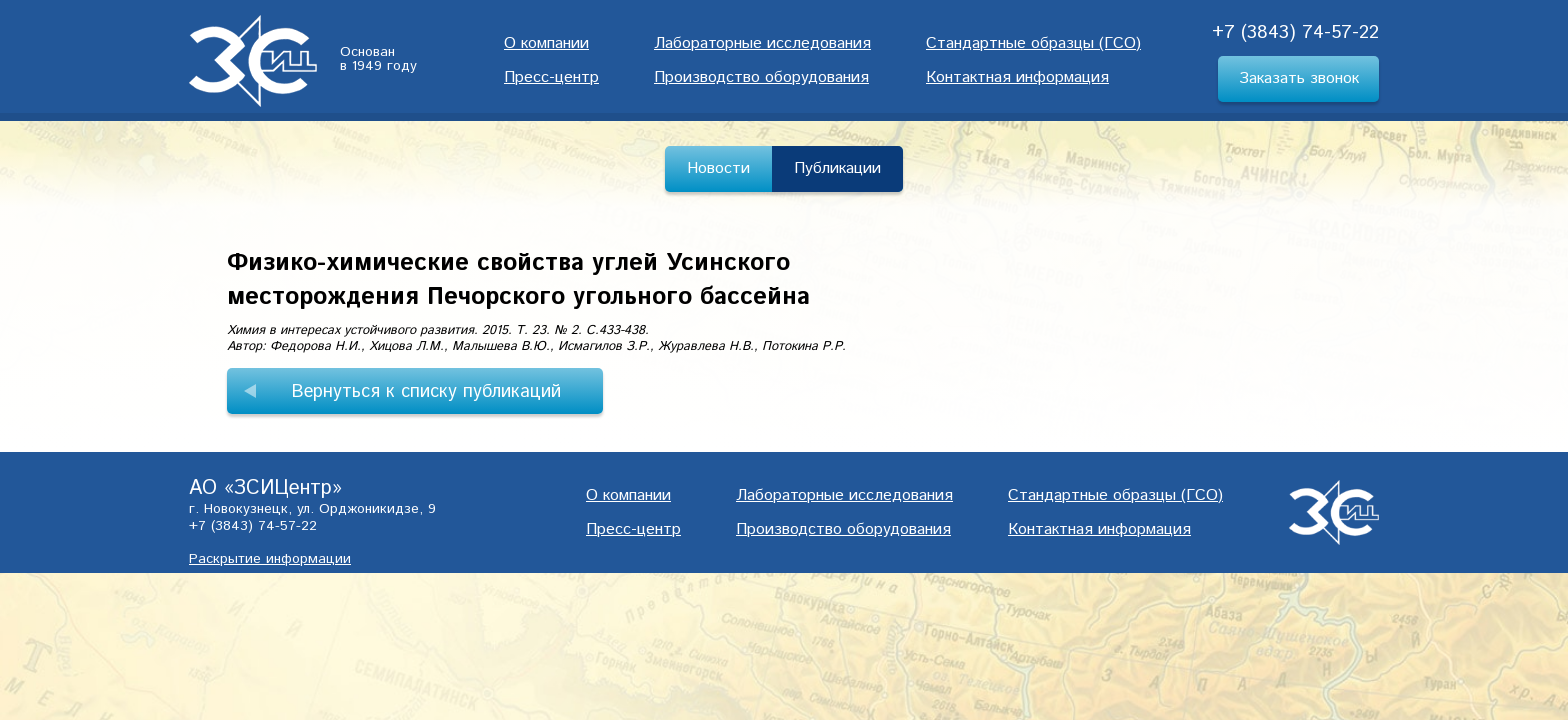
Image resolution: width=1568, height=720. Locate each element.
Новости (718, 168)
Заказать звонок (1299, 78)
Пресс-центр (551, 77)
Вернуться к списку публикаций (426, 392)
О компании (546, 43)
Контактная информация (1017, 77)
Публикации (837, 168)
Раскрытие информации (270, 559)
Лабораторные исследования (762, 43)
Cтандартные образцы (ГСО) (1033, 43)
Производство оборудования (761, 77)
